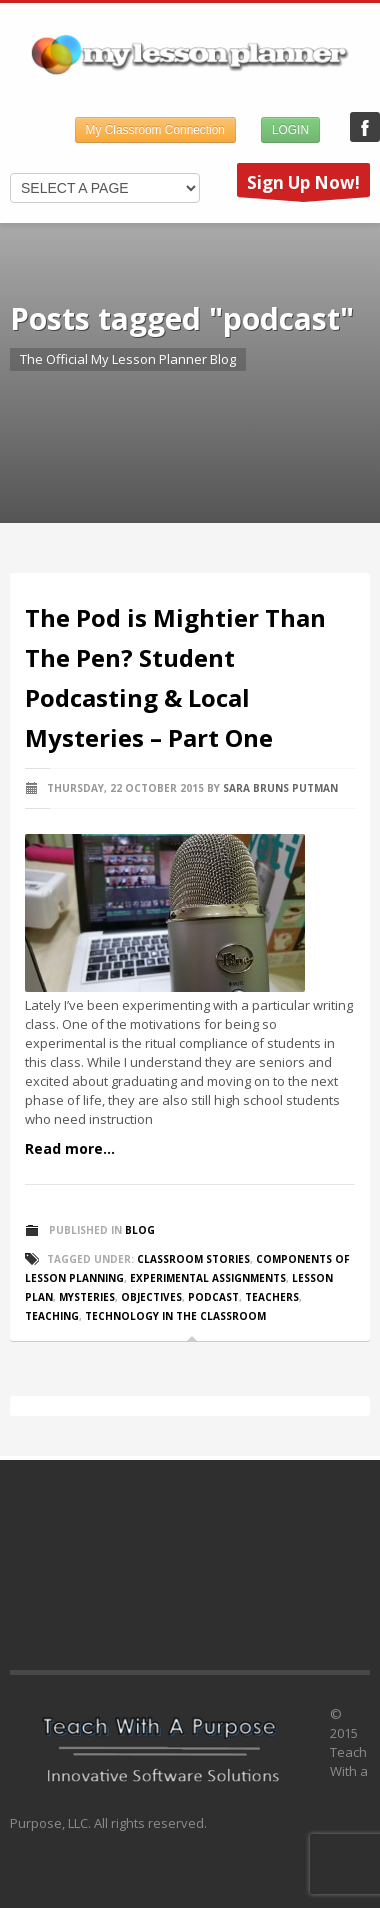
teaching (52, 1316)
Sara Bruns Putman (280, 788)
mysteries (87, 1297)
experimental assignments (208, 1278)
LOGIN (290, 130)
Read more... (70, 1148)
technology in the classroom (175, 1316)
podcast (213, 1297)
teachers (272, 1297)
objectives (151, 1297)
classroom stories (193, 1259)
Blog (140, 1230)
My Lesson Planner (365, 127)
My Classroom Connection (155, 130)
